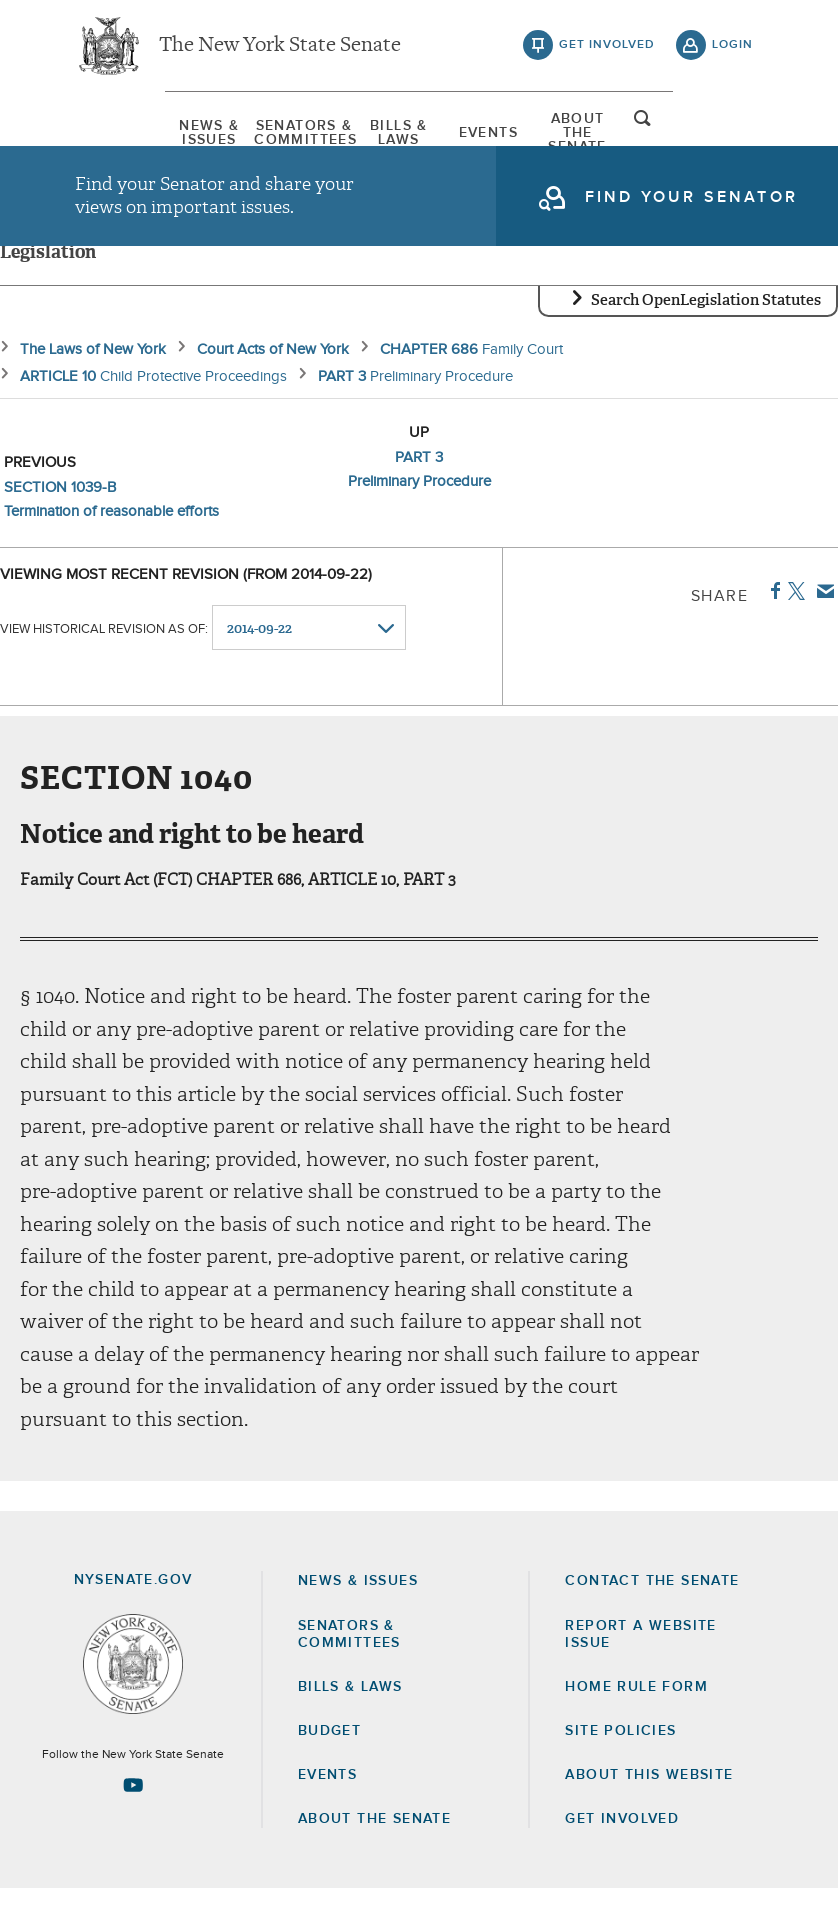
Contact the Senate (652, 1617)
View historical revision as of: (104, 663)
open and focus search (733, 133)
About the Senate (374, 1855)
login (732, 50)
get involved (607, 50)
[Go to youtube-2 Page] (133, 1820)
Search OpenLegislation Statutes (706, 335)
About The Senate (644, 135)
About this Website (649, 1810)
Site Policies (620, 1766)
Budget (329, 1766)
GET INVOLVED (622, 1855)
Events (514, 135)
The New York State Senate (280, 50)
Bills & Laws (385, 135)
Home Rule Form (636, 1722)
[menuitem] (125, 135)
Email (821, 626)
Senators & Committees (255, 135)
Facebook (771, 626)
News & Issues (125, 135)
